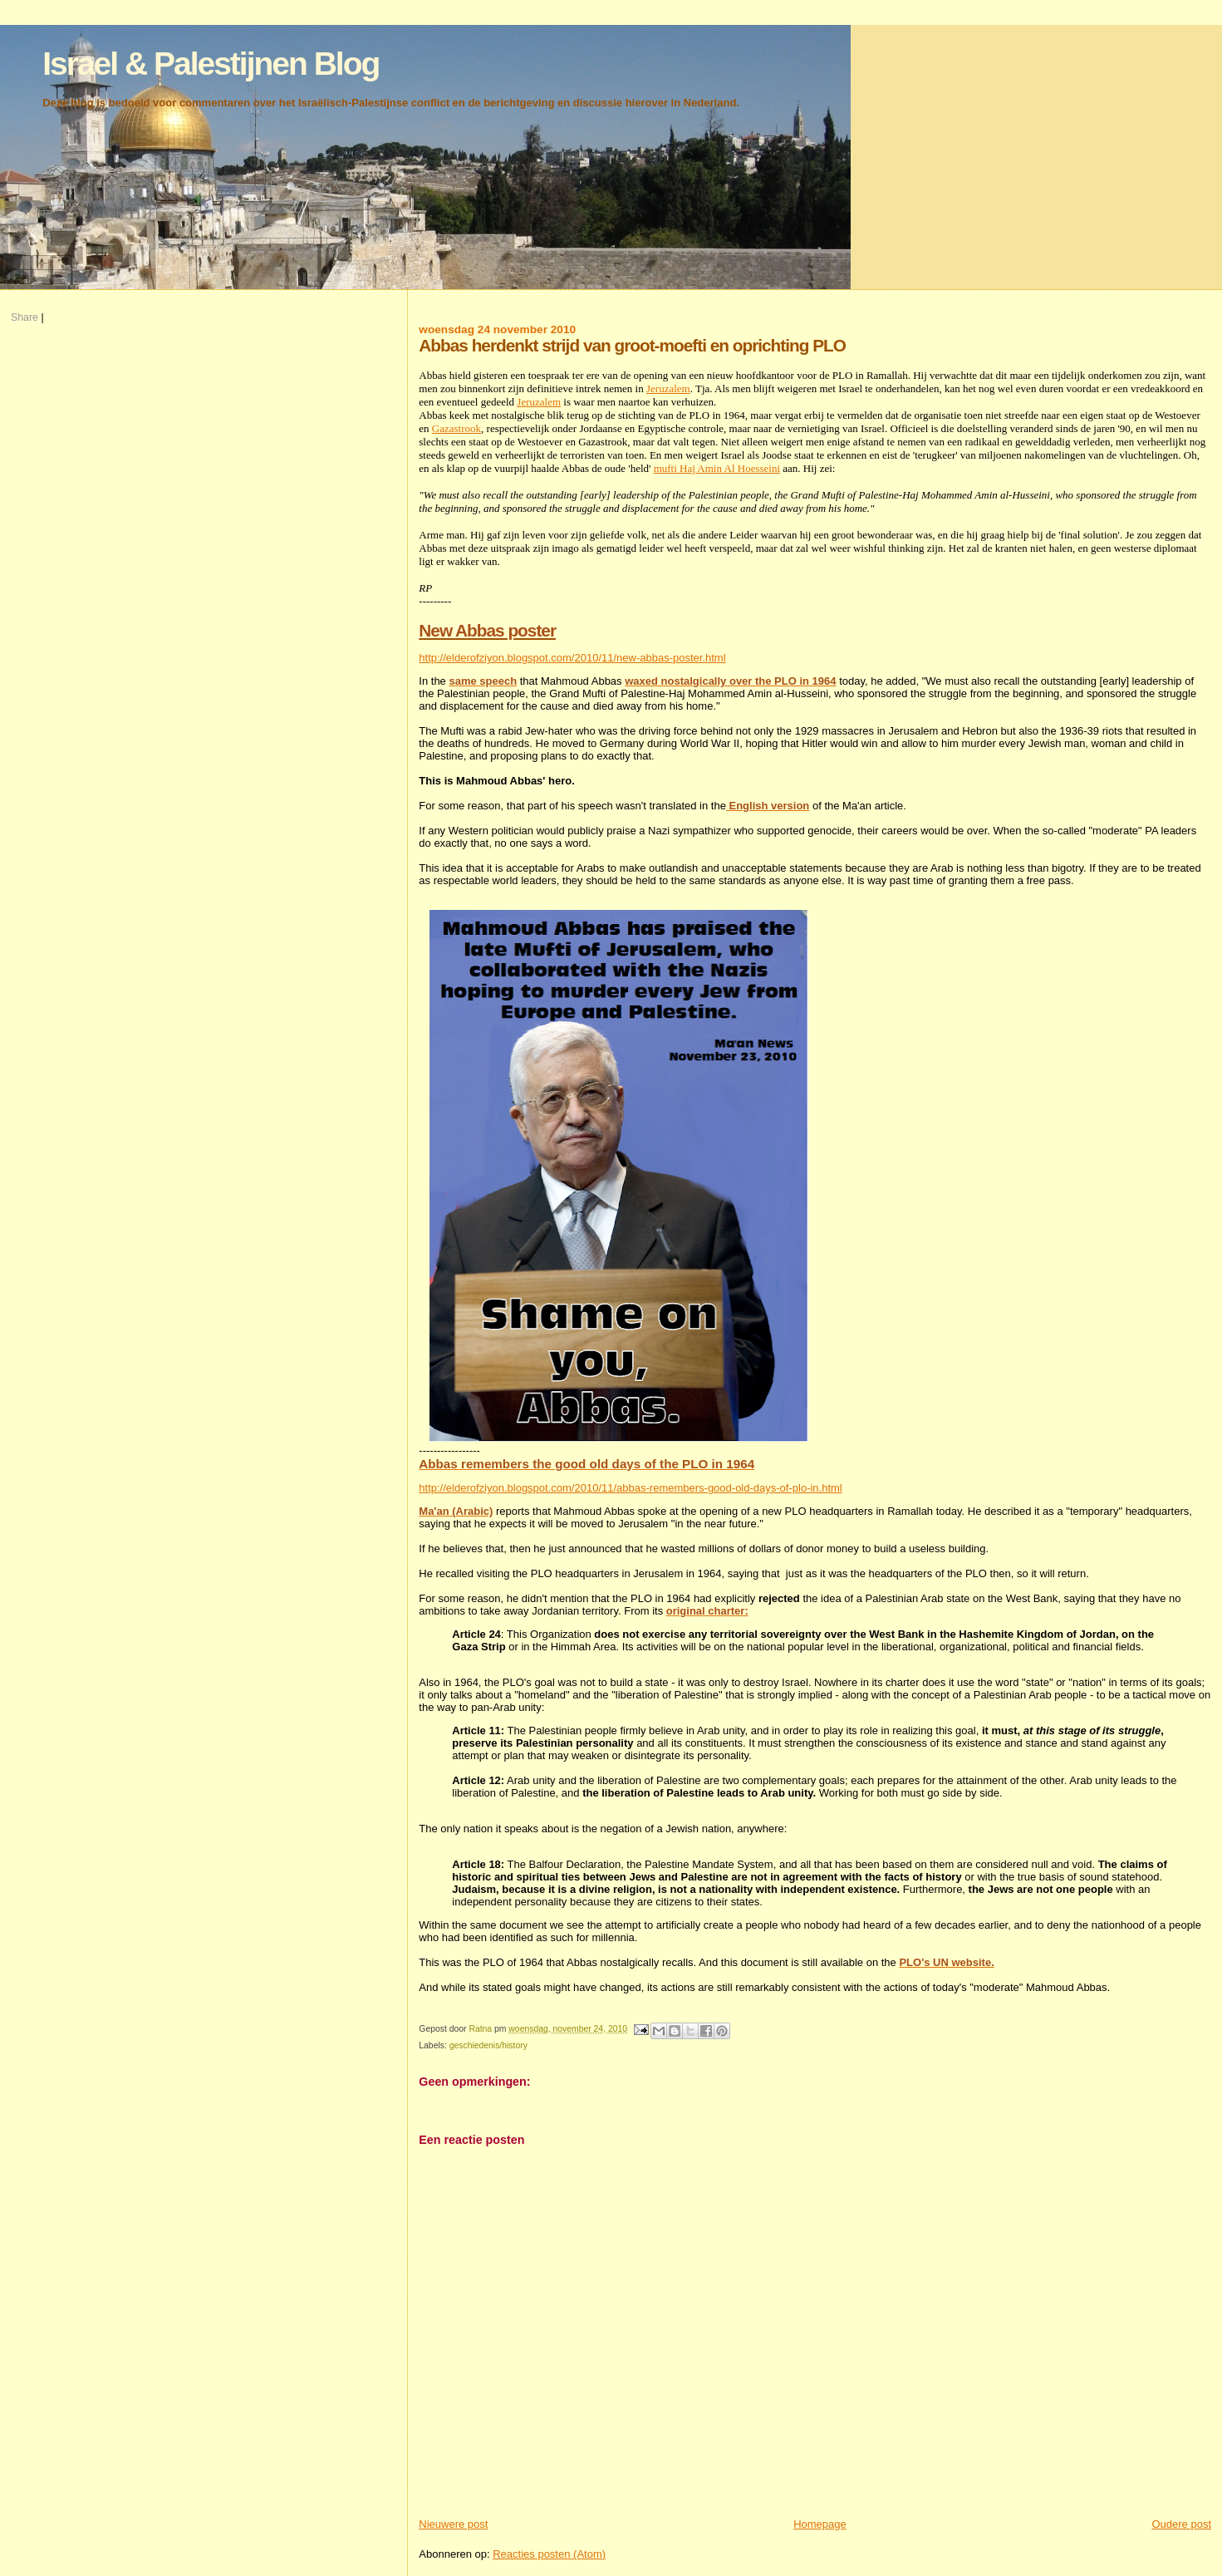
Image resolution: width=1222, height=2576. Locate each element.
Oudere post (1181, 2524)
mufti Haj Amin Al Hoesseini (717, 468)
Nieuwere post (453, 2524)
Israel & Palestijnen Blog (210, 63)
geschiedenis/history (488, 2045)
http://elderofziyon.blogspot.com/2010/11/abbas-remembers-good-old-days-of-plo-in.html (630, 1488)
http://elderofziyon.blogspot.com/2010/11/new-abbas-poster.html (572, 657)
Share (24, 317)
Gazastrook (456, 428)
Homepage (820, 2524)
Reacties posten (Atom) (549, 2554)
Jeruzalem (668, 388)
